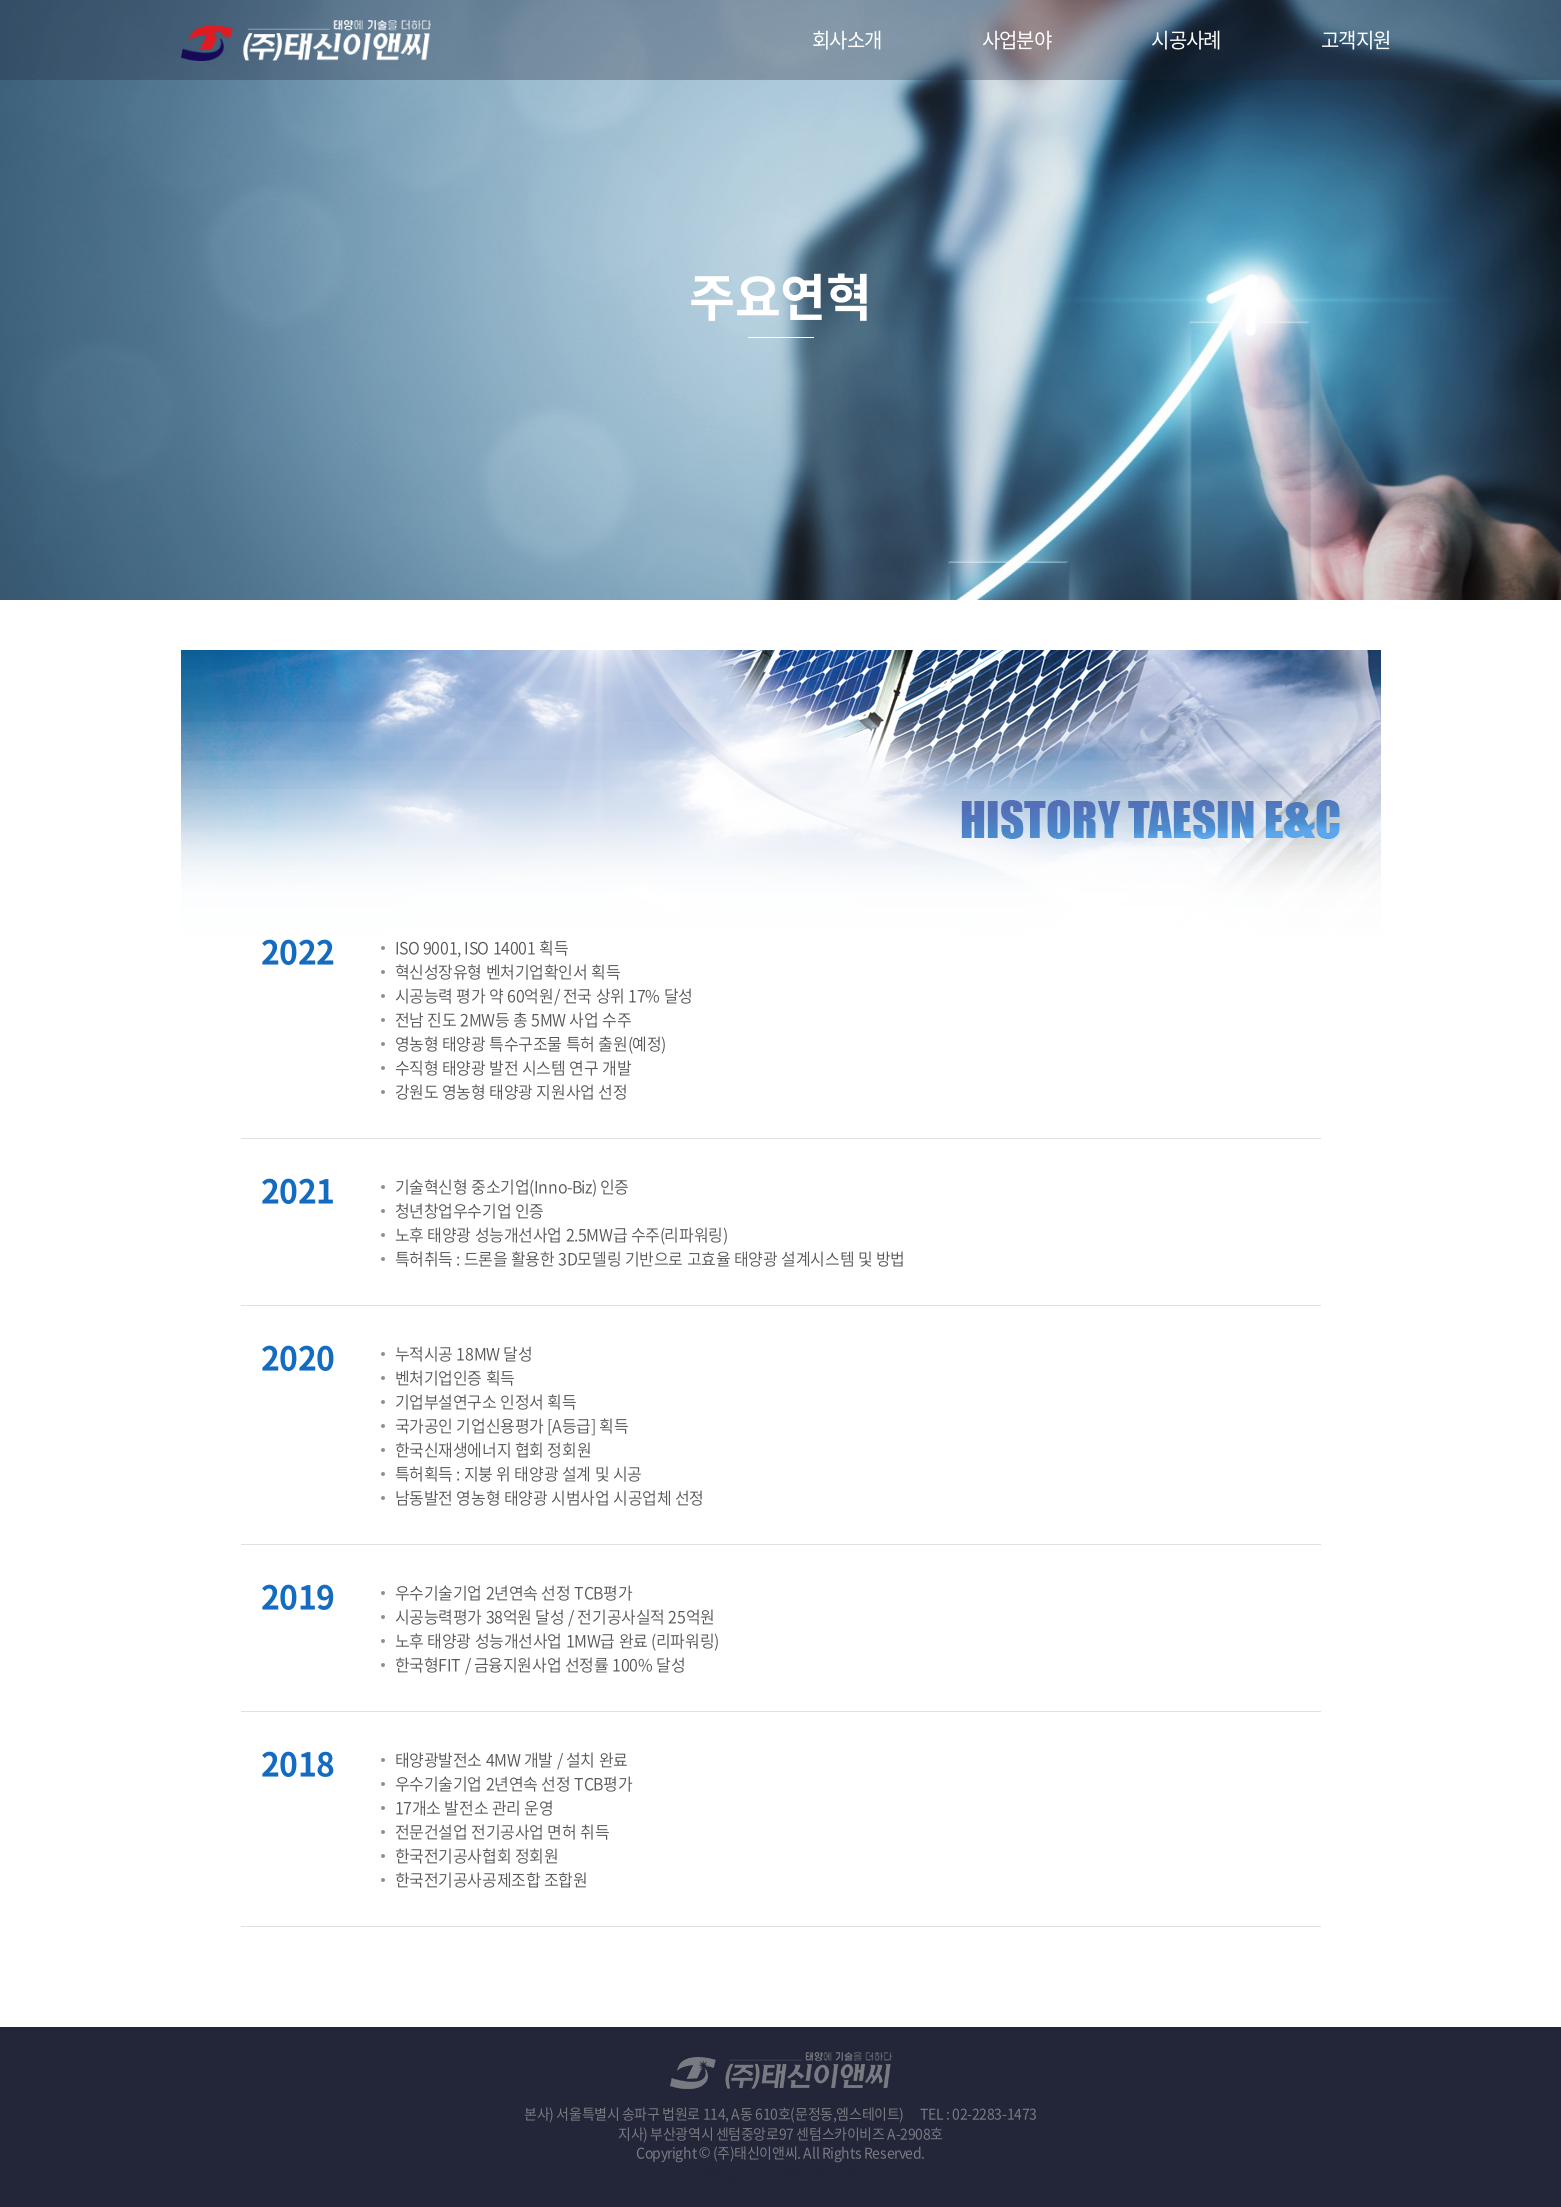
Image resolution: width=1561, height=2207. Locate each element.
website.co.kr (820, 2172)
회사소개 (847, 39)
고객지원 (1356, 39)
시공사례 (1186, 39)
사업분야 (1017, 39)
